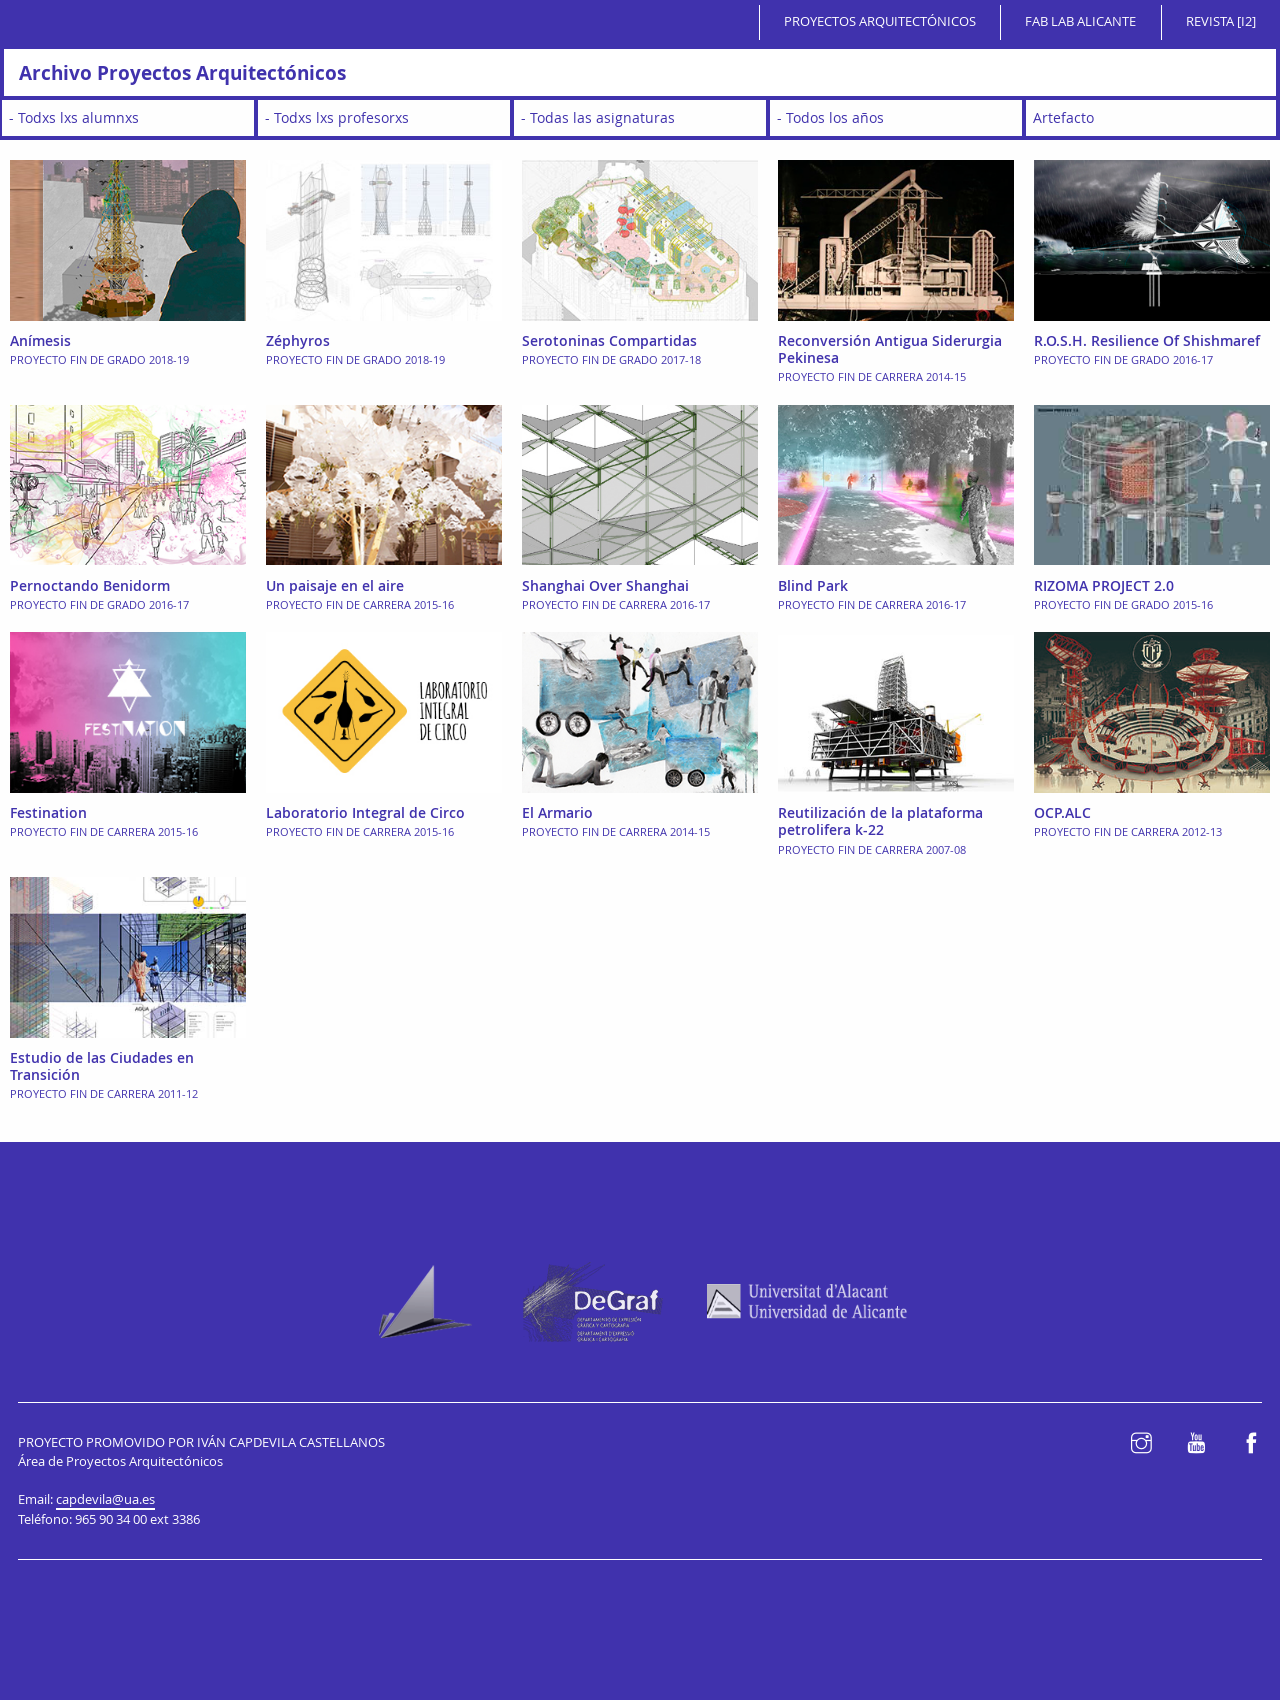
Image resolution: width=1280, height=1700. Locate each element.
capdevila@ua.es (105, 1499)
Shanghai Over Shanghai (605, 585)
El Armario (557, 812)
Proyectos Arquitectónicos (880, 21)
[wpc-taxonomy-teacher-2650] (384, 118)
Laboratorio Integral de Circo (365, 812)
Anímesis (40, 340)
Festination (48, 812)
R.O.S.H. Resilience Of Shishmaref (1147, 340)
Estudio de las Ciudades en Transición (102, 1066)
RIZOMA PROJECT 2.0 (1104, 585)
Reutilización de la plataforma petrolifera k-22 (880, 821)
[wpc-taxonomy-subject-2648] (640, 118)
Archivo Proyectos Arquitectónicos (182, 72)
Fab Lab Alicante (1080, 21)
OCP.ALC (1062, 812)
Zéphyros (298, 340)
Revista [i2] (1221, 21)
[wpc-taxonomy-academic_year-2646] (896, 118)
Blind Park (813, 585)
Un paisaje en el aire (335, 585)
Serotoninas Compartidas (609, 340)
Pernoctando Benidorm (90, 585)
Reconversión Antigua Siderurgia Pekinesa (890, 349)
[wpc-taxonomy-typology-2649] (1151, 118)
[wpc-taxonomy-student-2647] (128, 118)
